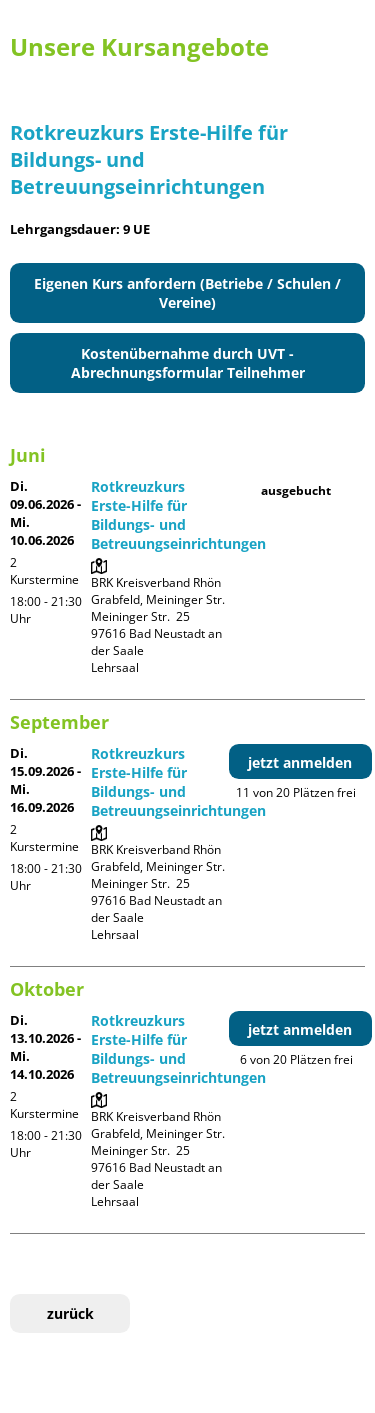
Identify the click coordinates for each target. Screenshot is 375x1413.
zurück (70, 1313)
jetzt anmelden (300, 762)
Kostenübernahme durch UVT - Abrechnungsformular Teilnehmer (188, 363)
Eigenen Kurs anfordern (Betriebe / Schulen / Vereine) (187, 293)
